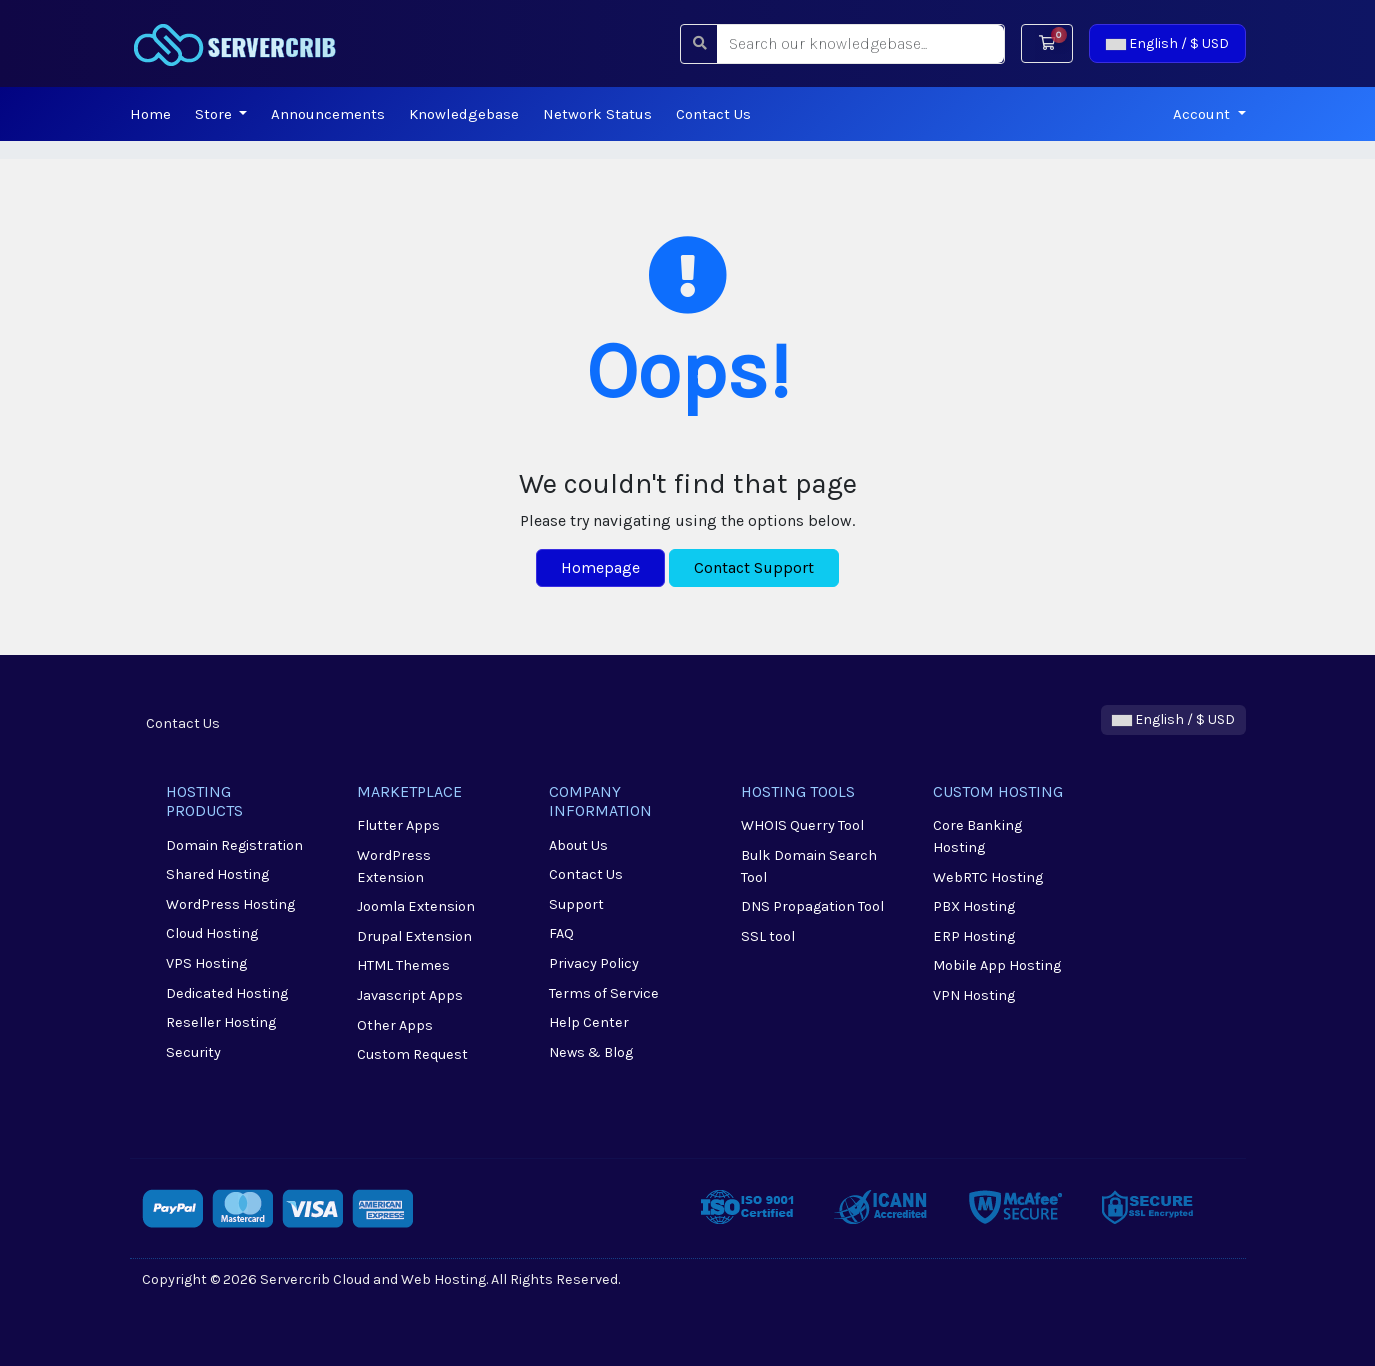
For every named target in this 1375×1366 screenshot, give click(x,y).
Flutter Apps (398, 825)
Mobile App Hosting (997, 965)
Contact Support (754, 567)
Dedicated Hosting (227, 993)
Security (193, 1052)
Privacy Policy (594, 963)
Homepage (600, 567)
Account (1203, 114)
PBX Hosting (974, 906)
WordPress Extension (394, 866)
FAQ (561, 933)
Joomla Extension (416, 906)
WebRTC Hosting (988, 877)
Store (215, 114)
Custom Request (412, 1054)
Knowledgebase (464, 114)
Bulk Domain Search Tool (809, 866)
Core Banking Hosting (977, 836)
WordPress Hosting (230, 904)
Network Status (597, 114)
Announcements (328, 114)
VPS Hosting (206, 963)
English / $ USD (1167, 43)
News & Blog (591, 1052)
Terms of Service (604, 993)
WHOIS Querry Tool (802, 825)
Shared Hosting (217, 874)
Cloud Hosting (212, 933)
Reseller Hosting (221, 1022)
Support (576, 904)
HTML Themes (403, 965)
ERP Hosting (974, 936)
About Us (578, 845)
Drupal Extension (414, 936)
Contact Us (713, 114)
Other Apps (395, 1025)
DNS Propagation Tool (812, 906)
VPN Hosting (974, 995)
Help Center (589, 1022)
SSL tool (768, 936)
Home (150, 114)
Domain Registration (234, 845)
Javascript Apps (410, 995)
